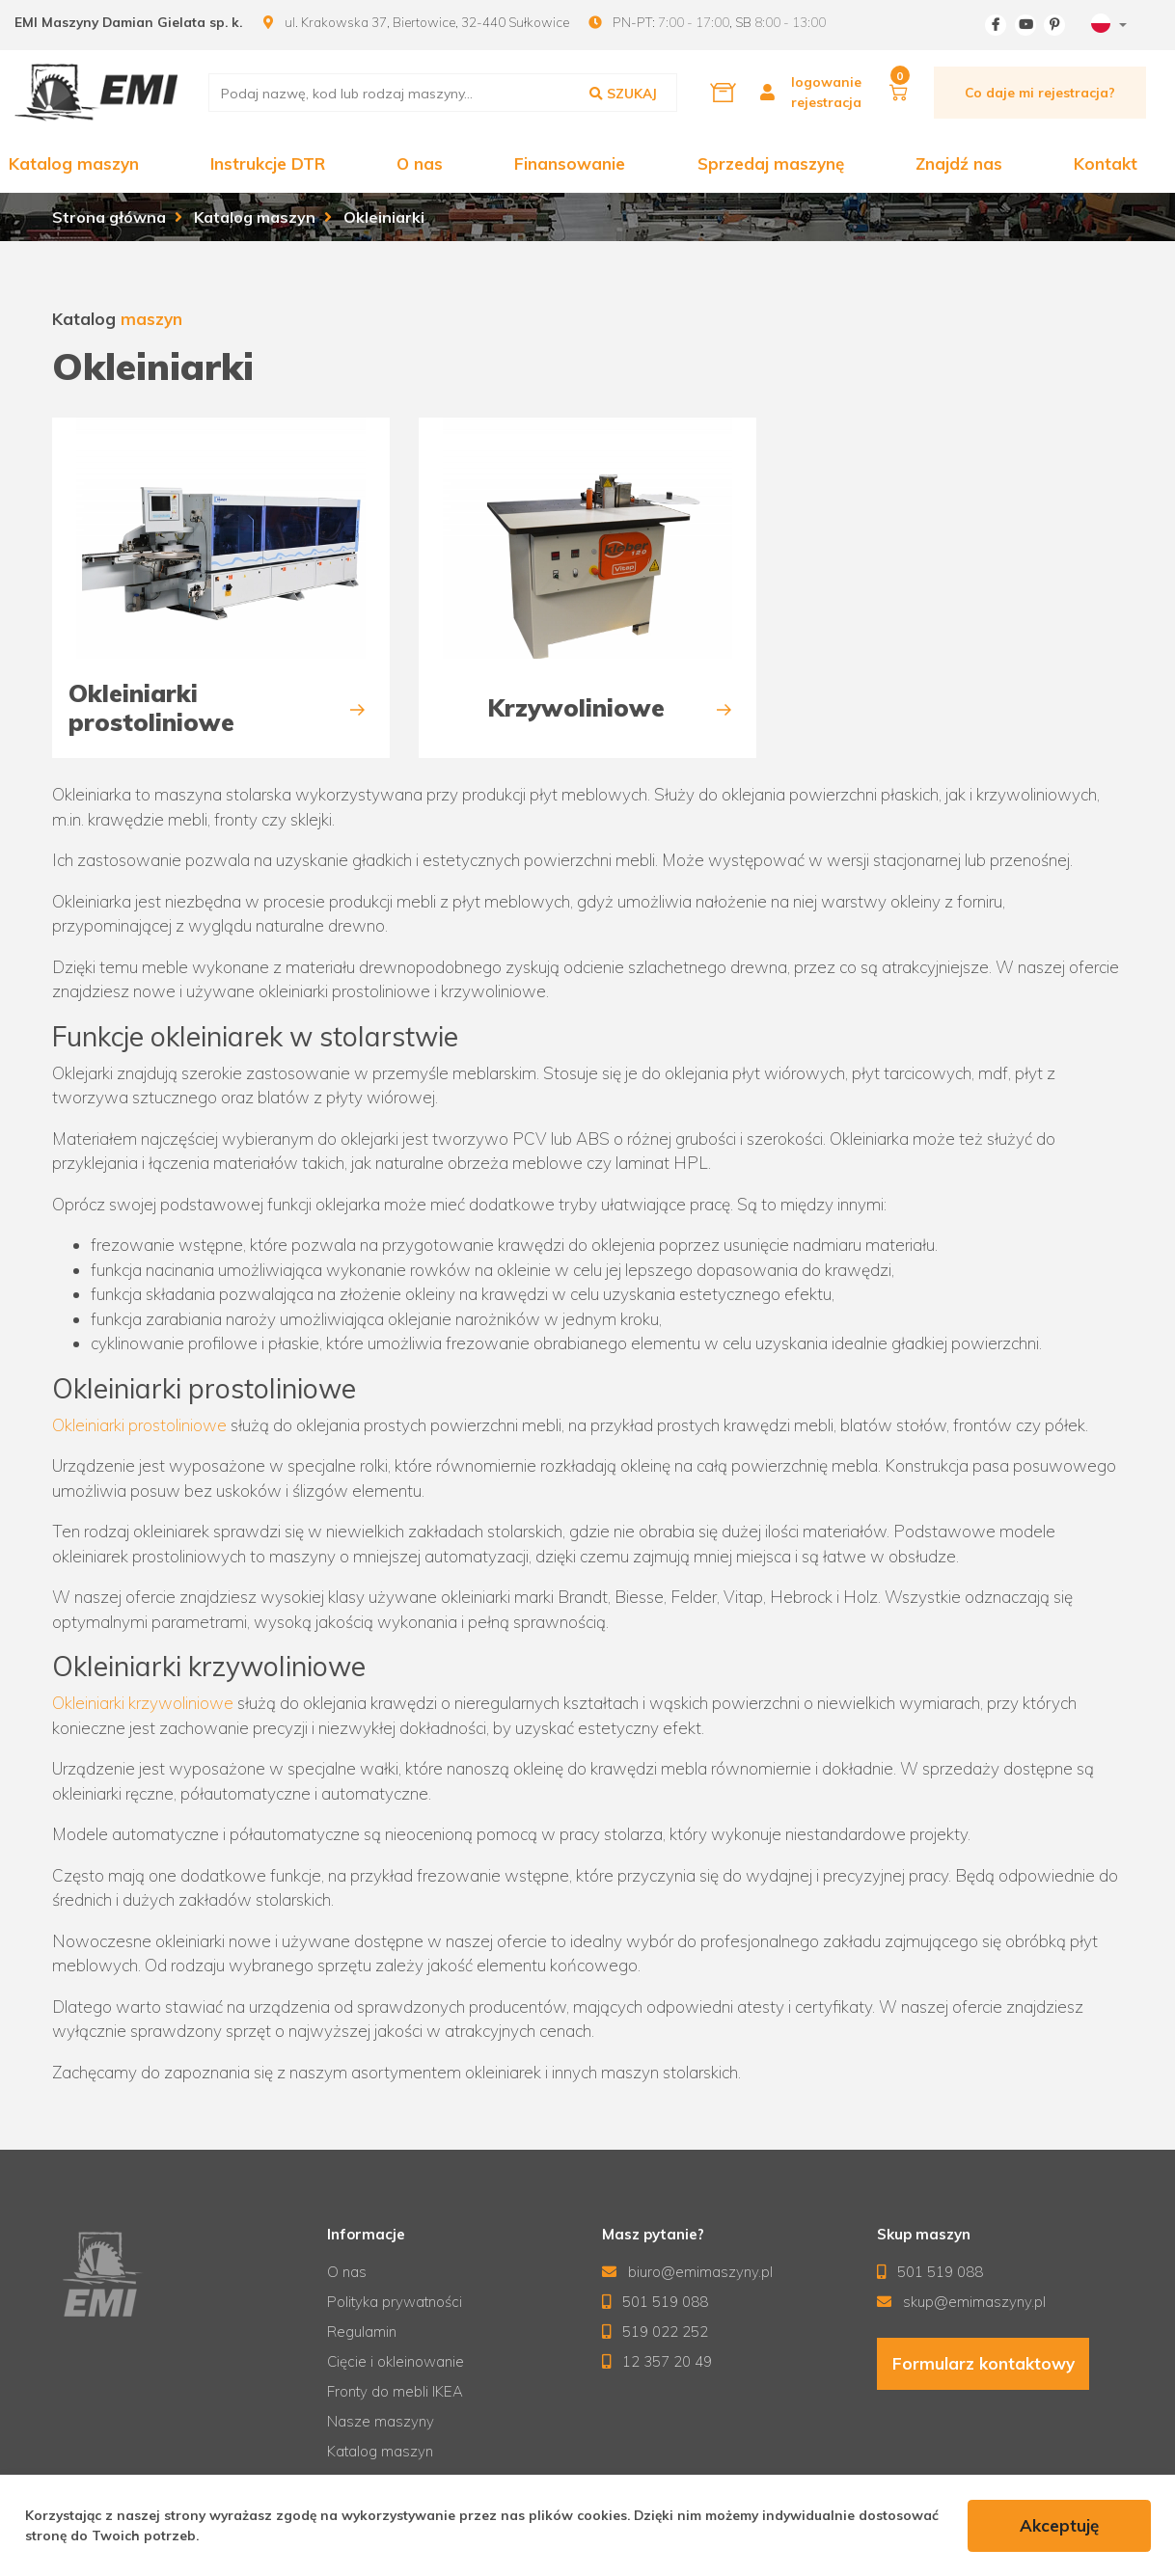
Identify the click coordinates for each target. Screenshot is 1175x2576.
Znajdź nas (958, 163)
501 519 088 (655, 2301)
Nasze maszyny (380, 2421)
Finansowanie (569, 163)
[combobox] (1106, 25)
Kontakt (1105, 163)
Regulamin (361, 2331)
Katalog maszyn (74, 163)
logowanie (826, 81)
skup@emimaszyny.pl (962, 2301)
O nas (419, 163)
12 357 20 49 (657, 2361)
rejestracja (826, 102)
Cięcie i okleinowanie (395, 2361)
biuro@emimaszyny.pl (688, 2272)
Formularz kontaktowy (982, 2364)
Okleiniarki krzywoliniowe (142, 1703)
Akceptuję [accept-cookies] (1059, 2525)
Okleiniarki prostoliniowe (139, 1425)
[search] (442, 92)
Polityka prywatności (394, 2301)
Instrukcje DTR (267, 163)
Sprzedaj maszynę (770, 163)
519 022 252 (655, 2331)
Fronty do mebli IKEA (395, 2391)
